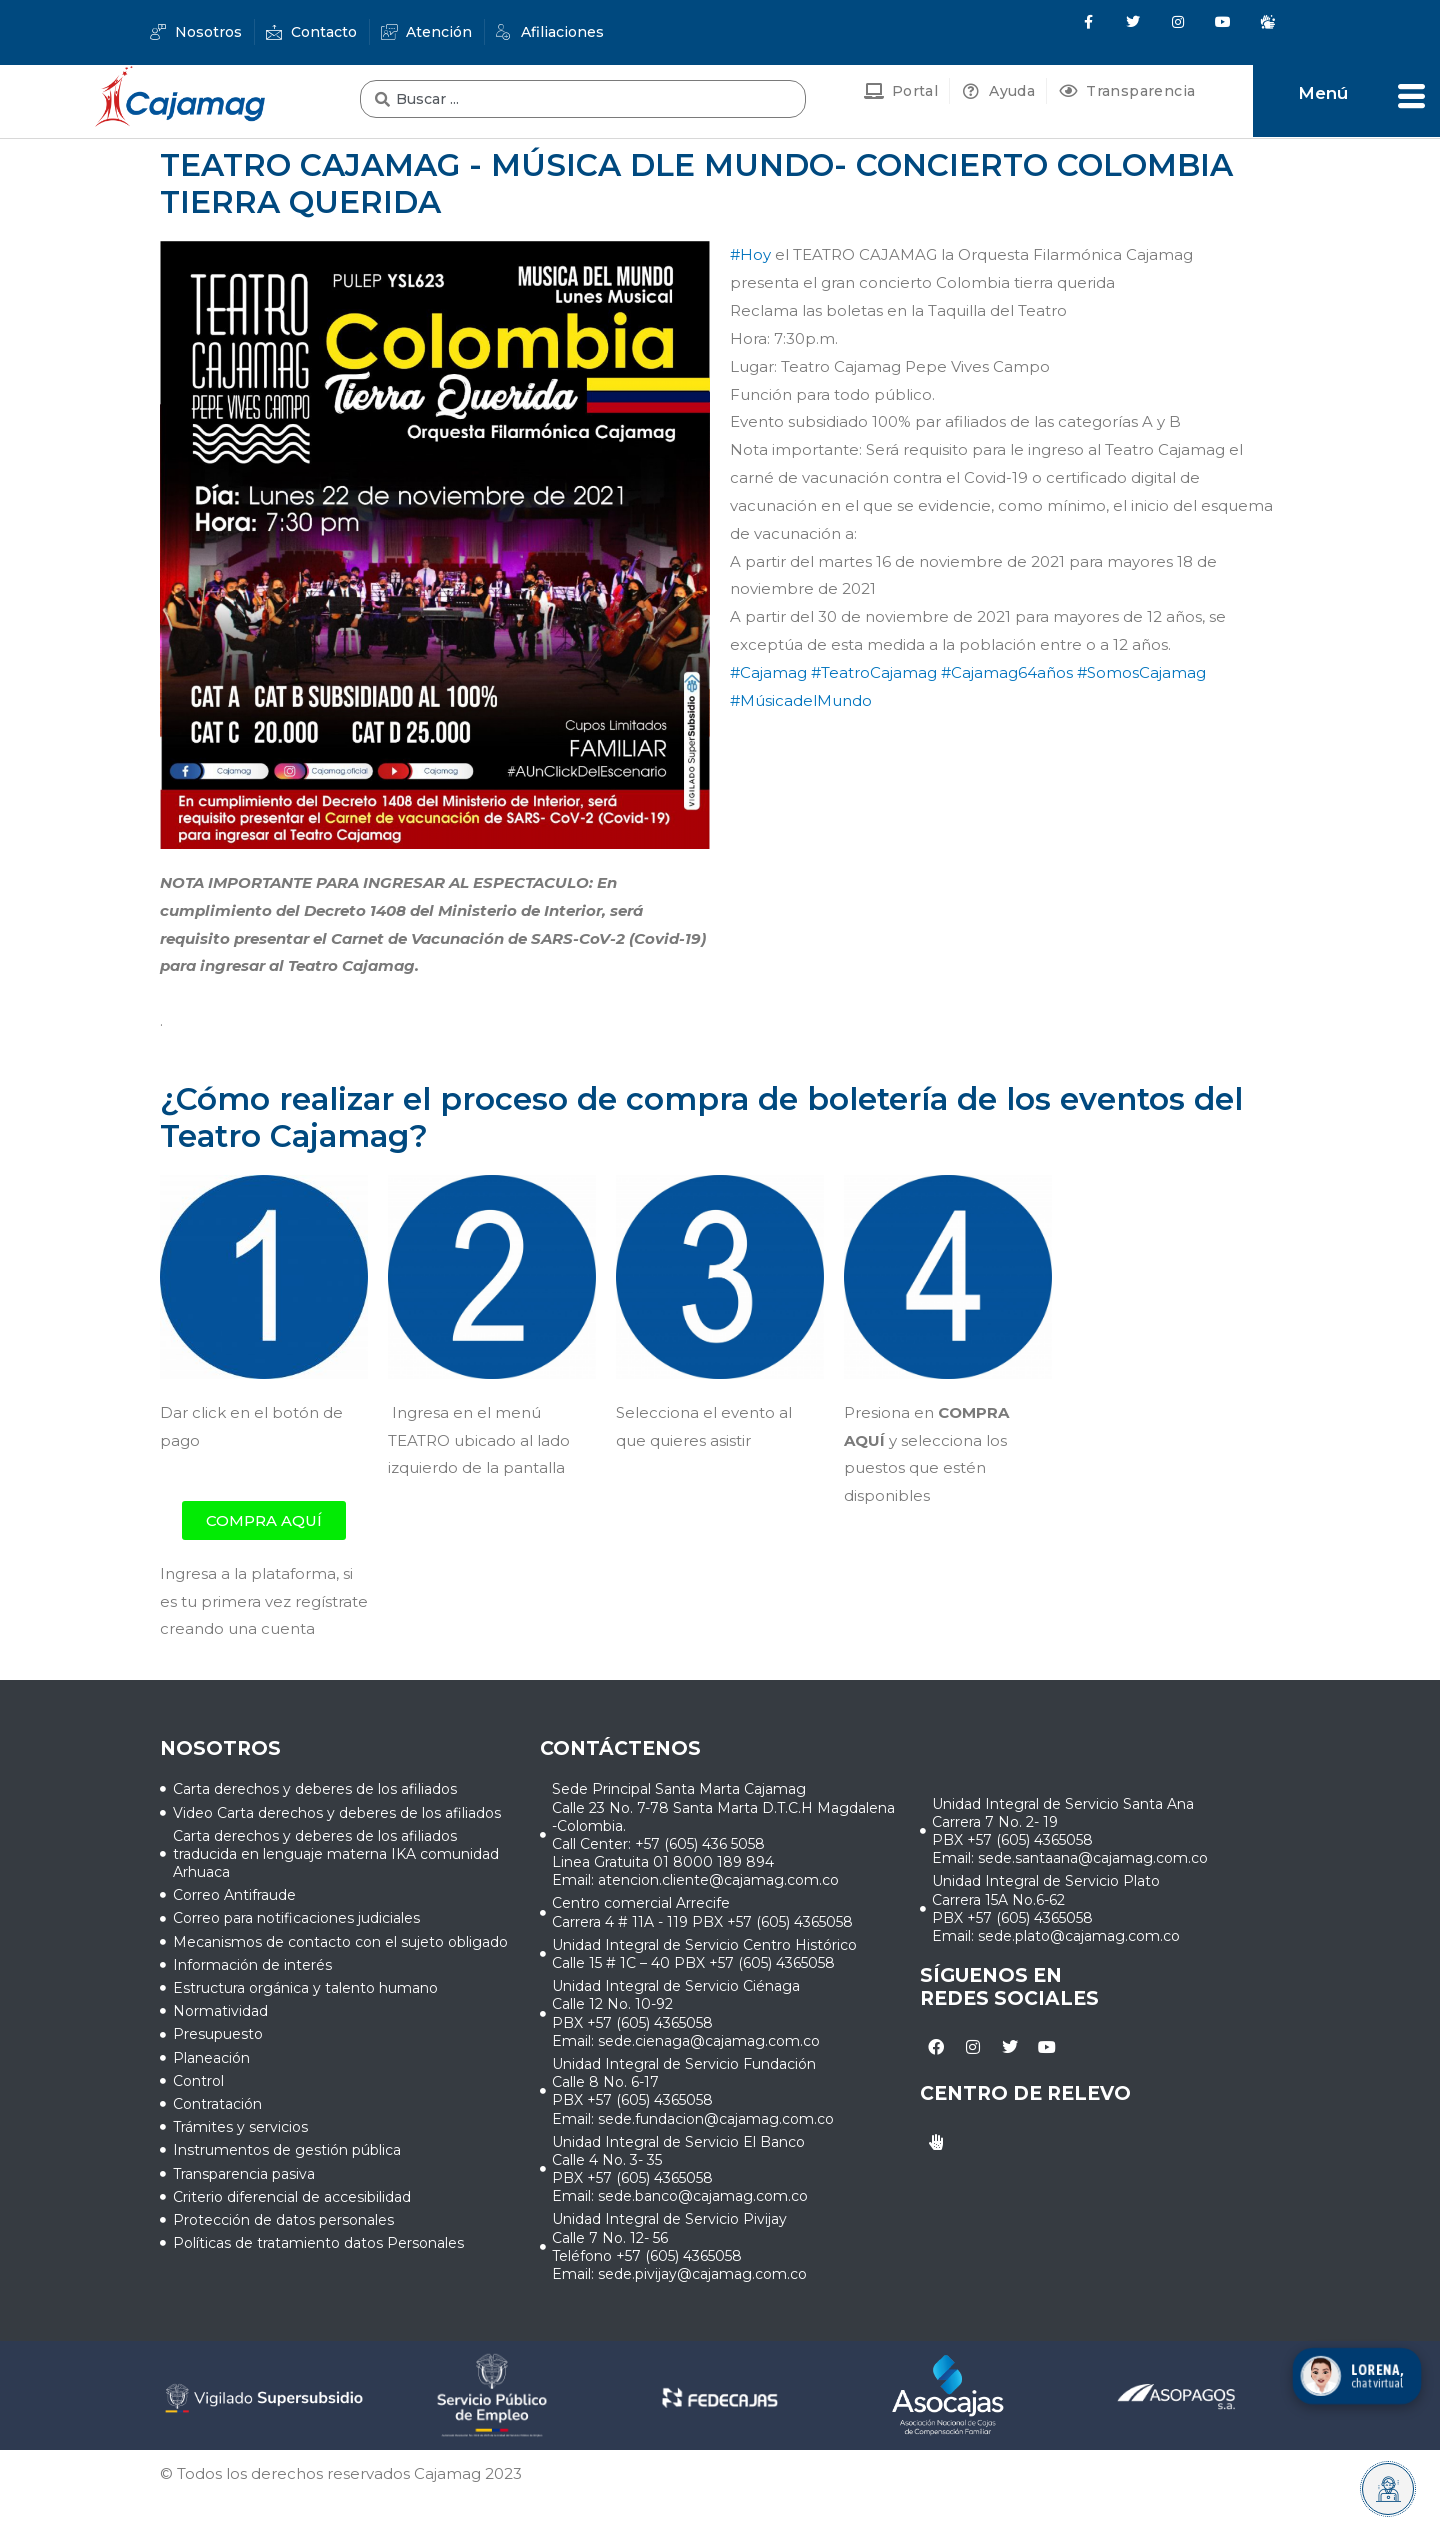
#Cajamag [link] (768, 672)
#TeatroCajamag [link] (874, 672)
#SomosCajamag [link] (1141, 672)
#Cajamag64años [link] (1007, 672)
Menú (1323, 93)
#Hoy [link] (750, 254)
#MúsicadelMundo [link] (801, 700)
